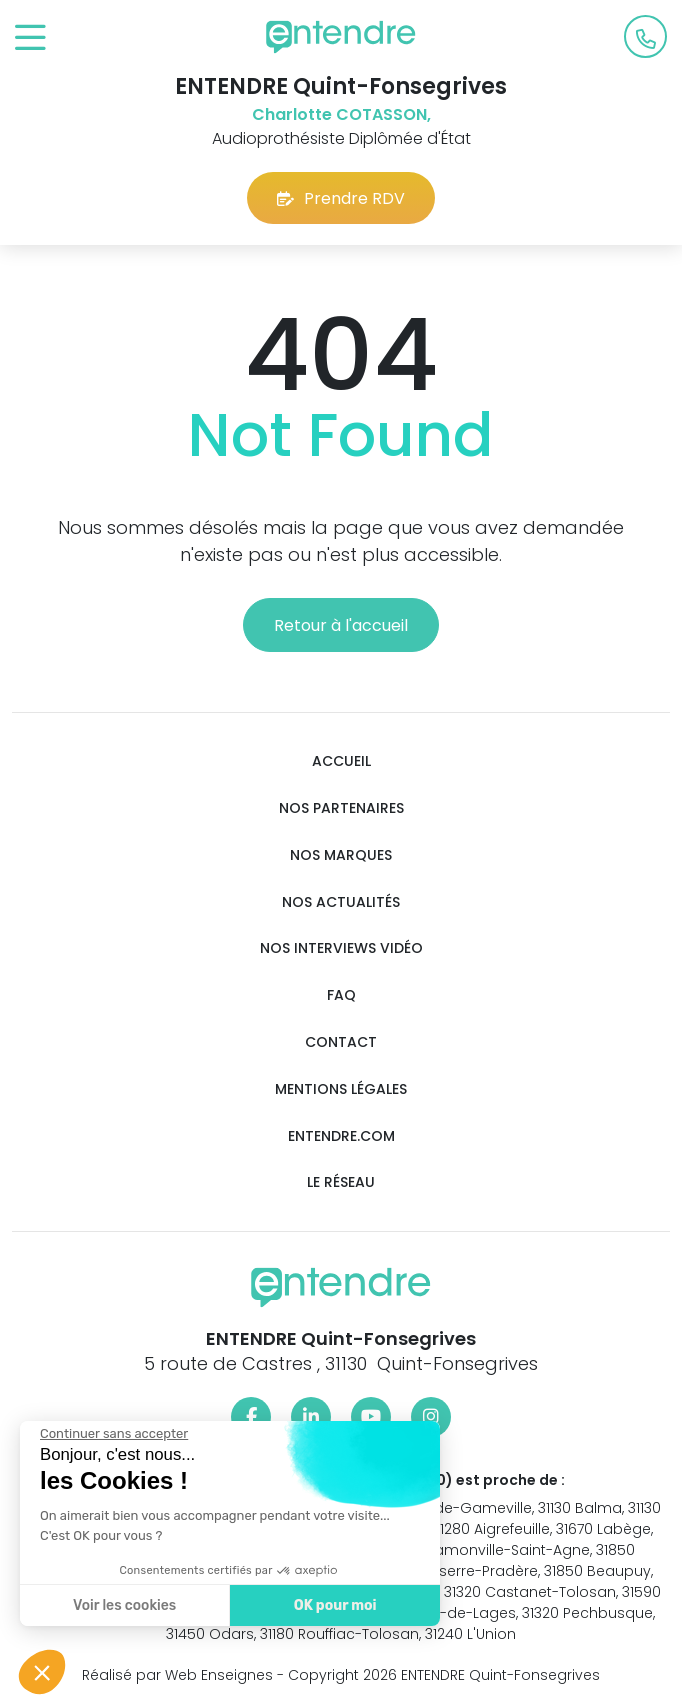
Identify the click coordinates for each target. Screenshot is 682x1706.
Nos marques (341, 855)
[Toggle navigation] (30, 38)
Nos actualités (341, 902)
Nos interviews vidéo (341, 948)
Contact (341, 1042)
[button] (42, 1672)
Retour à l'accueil (341, 625)
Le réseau (341, 1182)
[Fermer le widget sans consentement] (113, 1434)
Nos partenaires (341, 808)
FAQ (341, 995)
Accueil (341, 761)
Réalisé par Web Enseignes (177, 1675)
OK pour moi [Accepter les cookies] (334, 1605)
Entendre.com (341, 1136)
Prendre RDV (341, 198)
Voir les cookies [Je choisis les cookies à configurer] (123, 1605)
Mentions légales (341, 1089)
